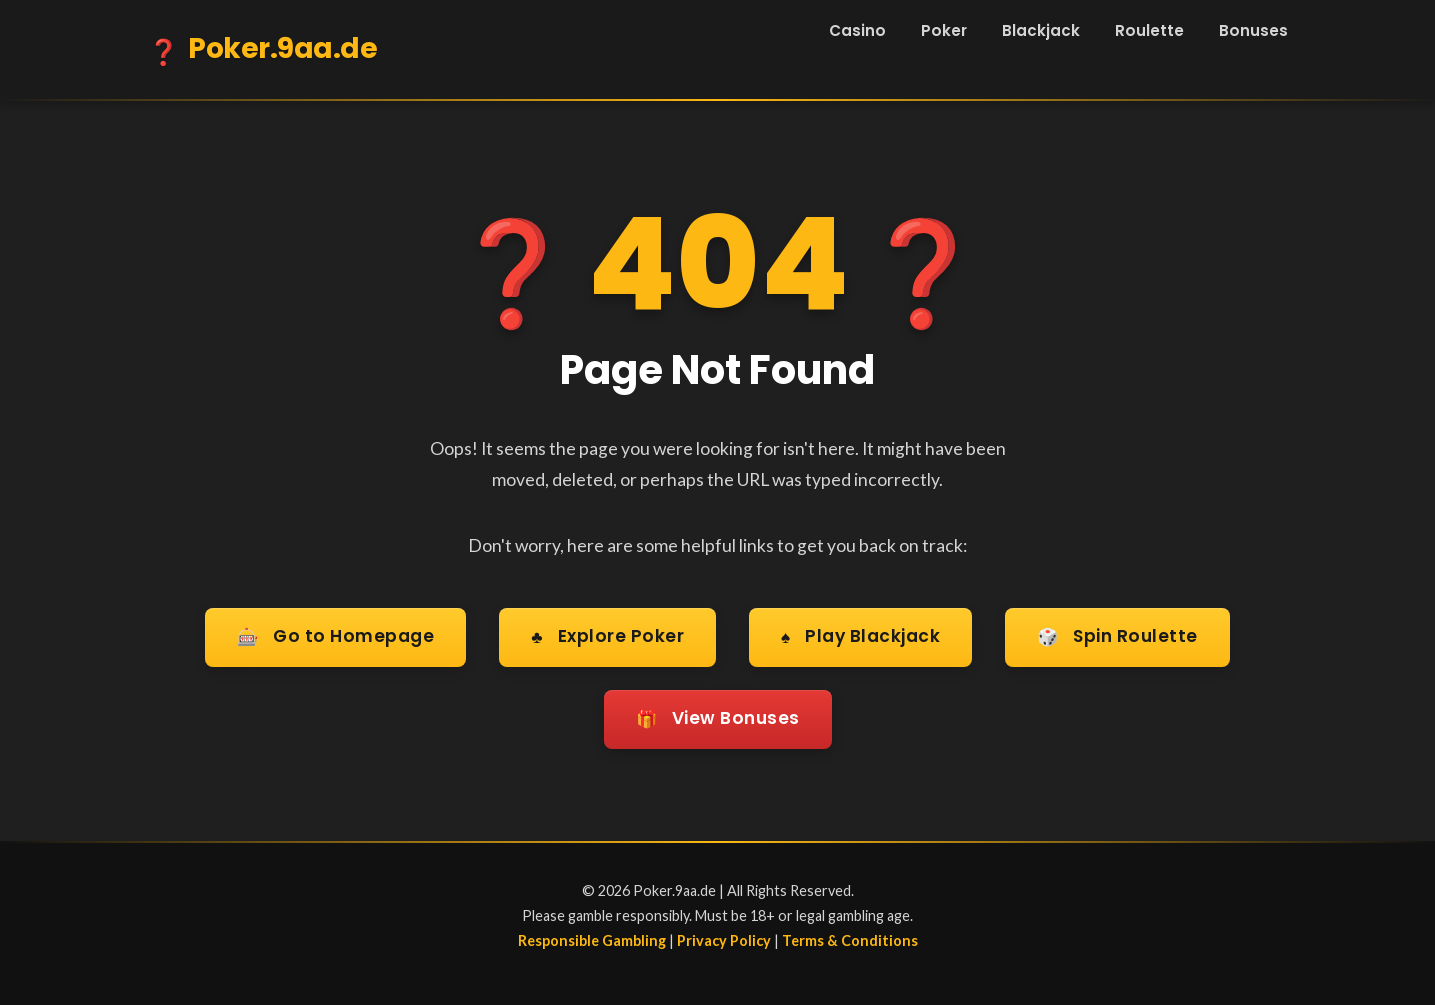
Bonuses (1253, 30)
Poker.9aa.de (263, 52)
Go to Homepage (332, 637)
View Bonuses (718, 716)
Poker (944, 30)
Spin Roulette (1120, 637)
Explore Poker (606, 637)
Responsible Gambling (592, 935)
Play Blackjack (860, 637)
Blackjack (1041, 30)
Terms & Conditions (850, 935)
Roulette (1149, 30)
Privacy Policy (724, 935)
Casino (857, 30)
